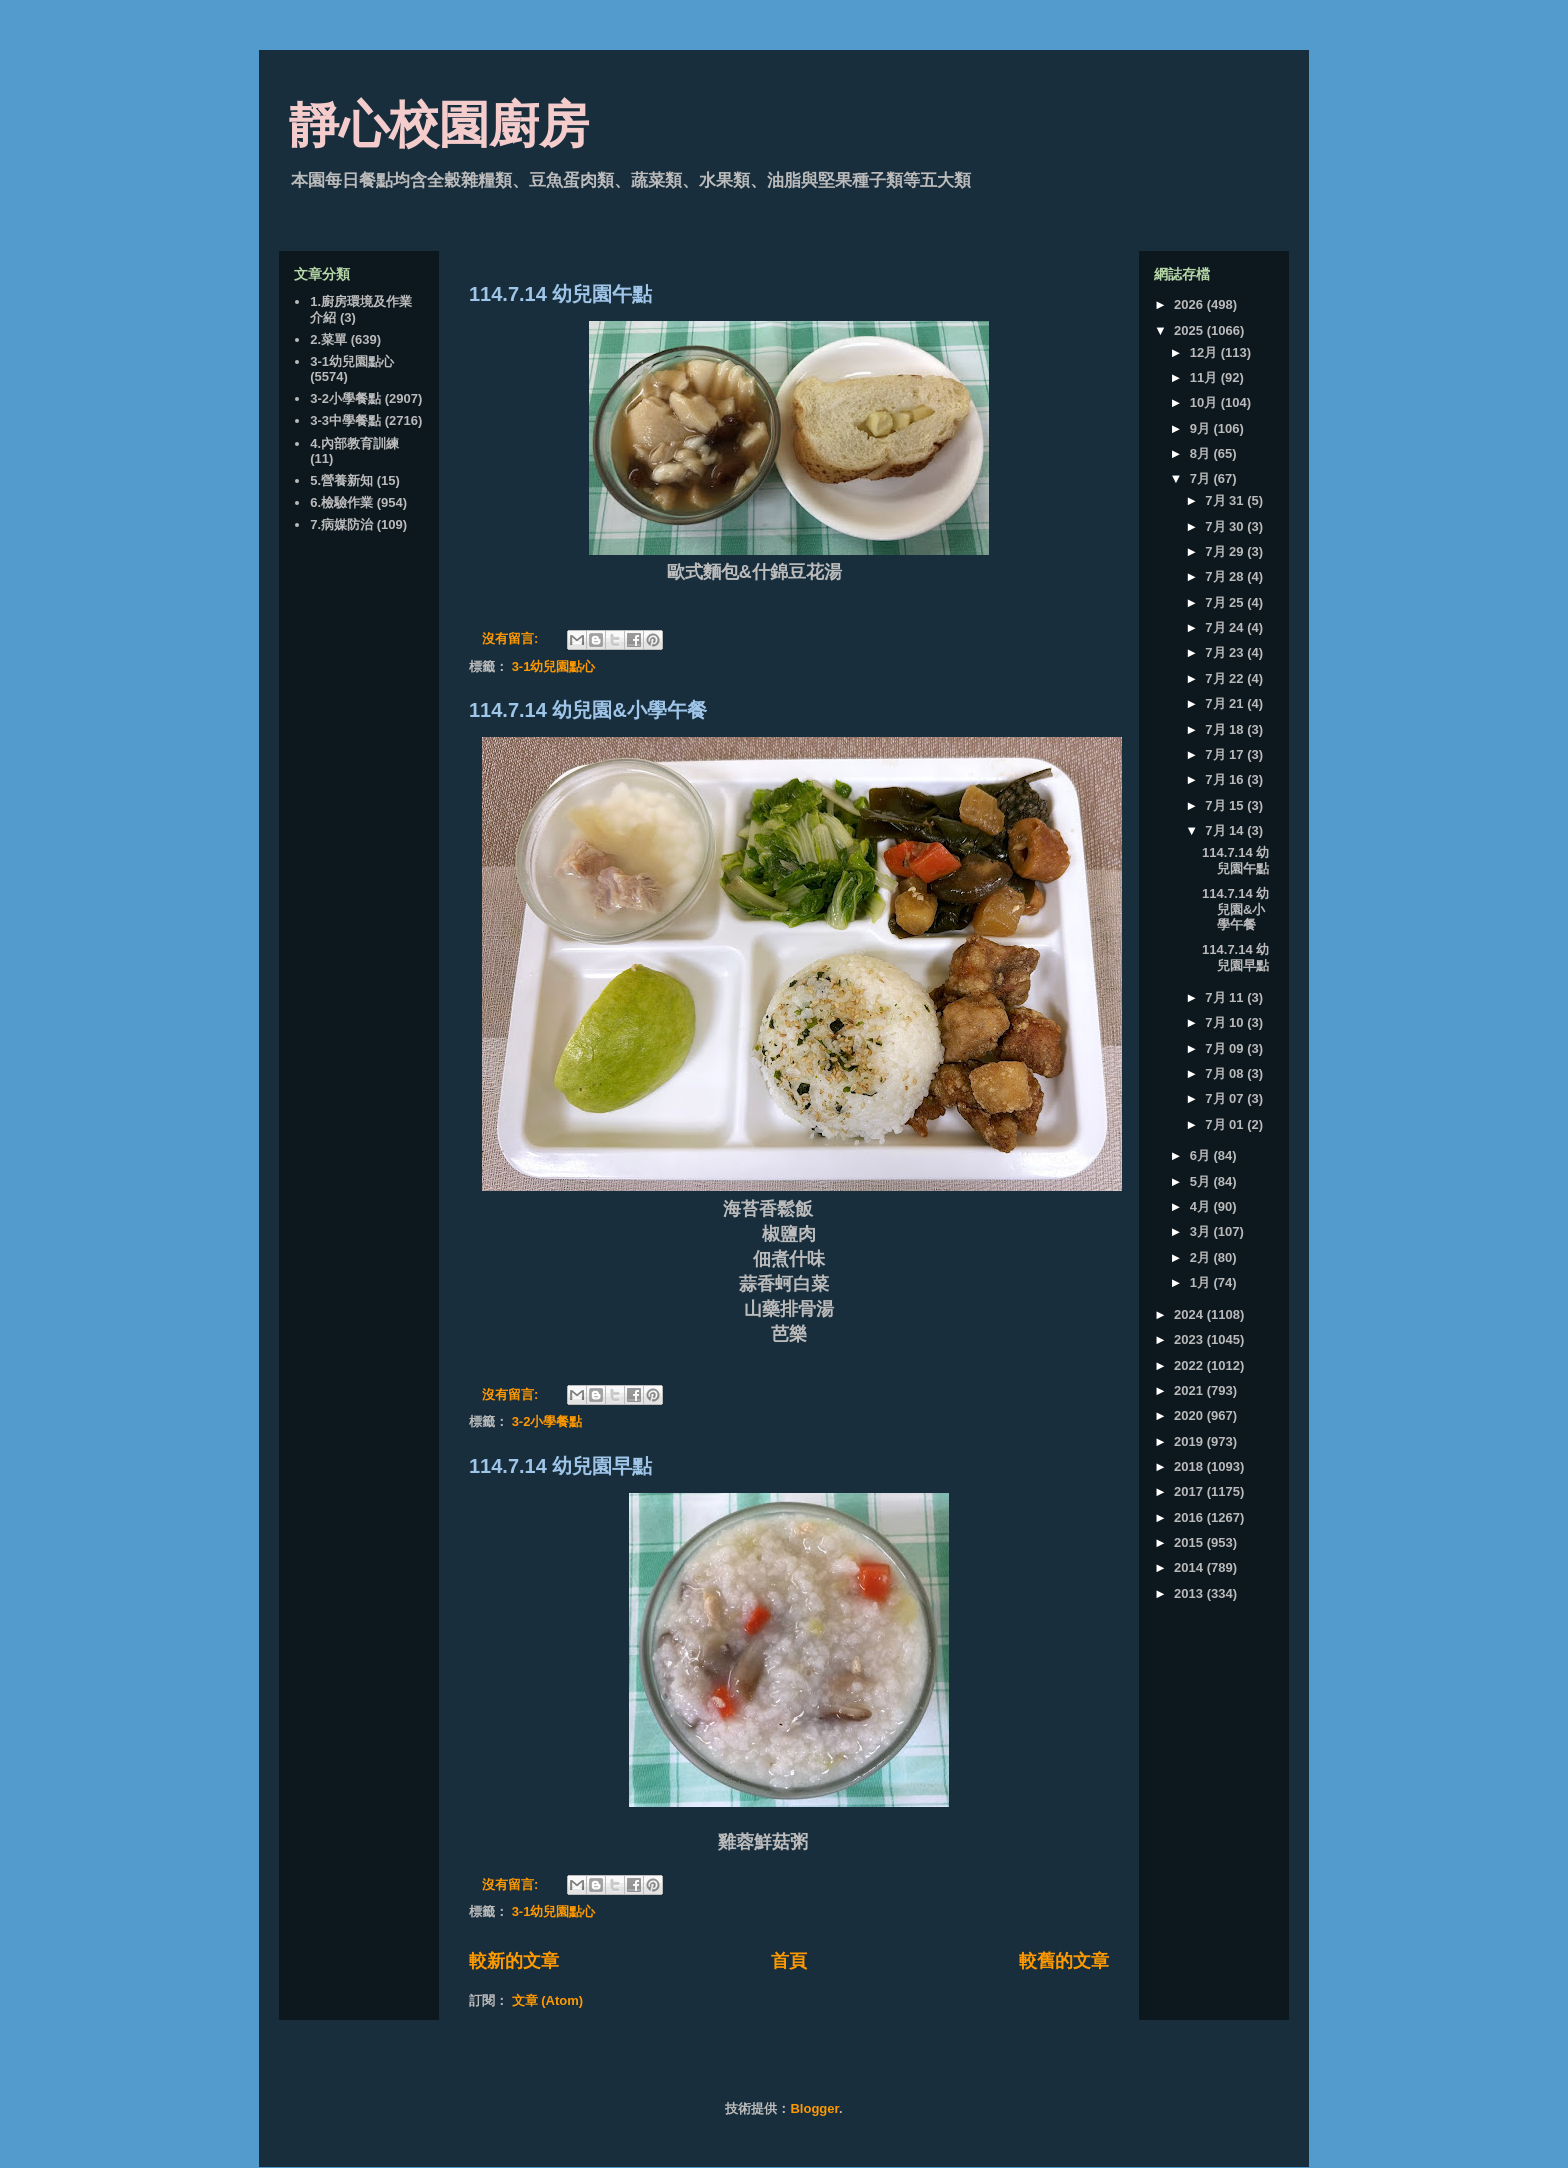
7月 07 (1226, 1098)
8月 (1202, 453)
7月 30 (1226, 526)
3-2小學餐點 (547, 1421)
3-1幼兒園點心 (554, 666)
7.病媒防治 (341, 524)
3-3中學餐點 (345, 420)
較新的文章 (514, 1961)
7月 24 (1226, 627)
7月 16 (1226, 779)
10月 (1205, 402)
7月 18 (1226, 729)
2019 (1190, 1441)
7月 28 (1226, 576)
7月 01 (1226, 1124)
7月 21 (1226, 703)
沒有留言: (512, 638)
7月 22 (1226, 678)
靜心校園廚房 (439, 125)
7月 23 (1226, 652)
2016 (1190, 1517)
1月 (1202, 1282)
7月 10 (1226, 1022)
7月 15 (1226, 805)
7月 (1202, 478)
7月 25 (1226, 602)
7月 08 (1226, 1073)
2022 (1190, 1365)
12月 (1205, 352)
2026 (1190, 304)
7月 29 (1226, 551)
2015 (1190, 1542)
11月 (1205, 377)
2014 (1190, 1567)
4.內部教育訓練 (354, 443)
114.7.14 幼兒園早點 (560, 1466)
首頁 (789, 1961)
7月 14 (1226, 830)
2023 (1190, 1339)
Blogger (814, 2108)
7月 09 (1226, 1048)
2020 (1190, 1415)
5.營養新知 (341, 480)
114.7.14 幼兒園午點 (560, 294)
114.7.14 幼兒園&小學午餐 (588, 710)
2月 (1202, 1257)
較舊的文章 (1064, 1961)
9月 (1202, 428)
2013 (1190, 1593)
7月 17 (1226, 754)
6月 (1202, 1155)
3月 (1202, 1231)
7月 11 (1226, 997)
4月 (1202, 1206)
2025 (1190, 330)
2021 (1190, 1390)
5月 (1202, 1181)
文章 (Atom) (548, 2000)
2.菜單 (328, 339)
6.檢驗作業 (341, 502)
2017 (1190, 1491)
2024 (1190, 1314)
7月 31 (1226, 500)
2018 (1190, 1466)
